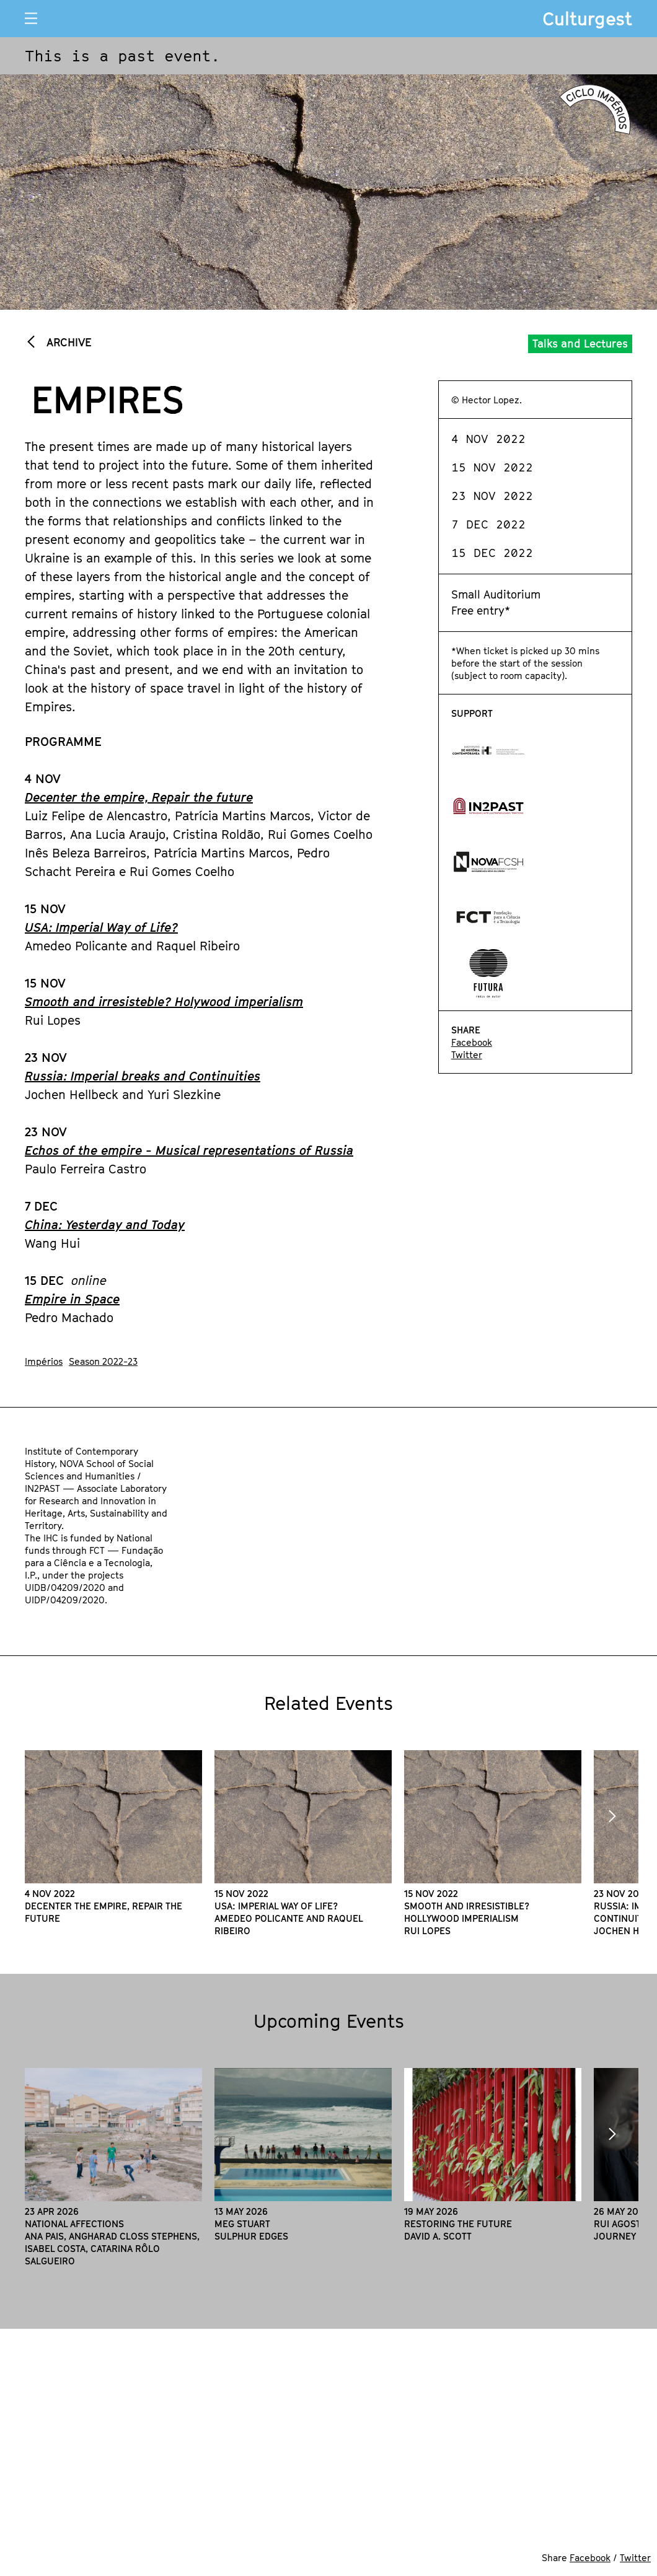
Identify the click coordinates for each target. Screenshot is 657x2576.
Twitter (466, 1054)
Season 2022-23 (103, 1361)
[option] (113, 1837)
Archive (67, 342)
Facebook (471, 1042)
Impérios (44, 1361)
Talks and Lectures (580, 343)
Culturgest (587, 18)
